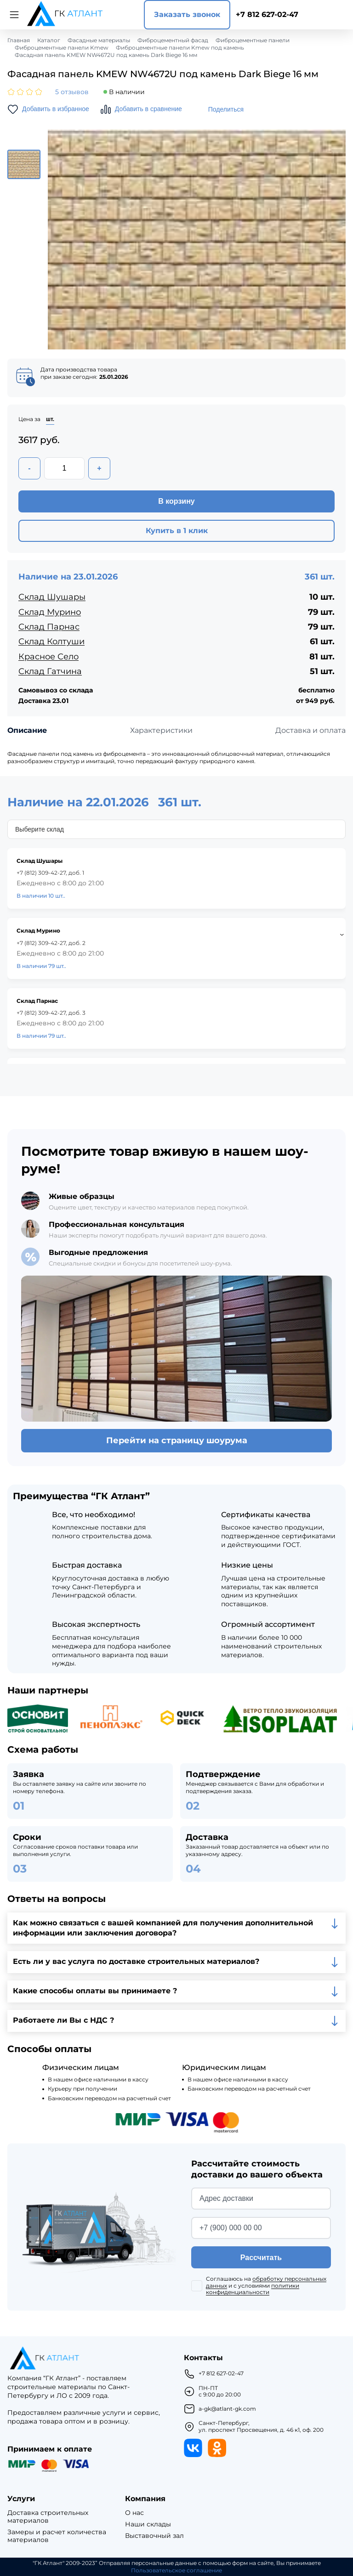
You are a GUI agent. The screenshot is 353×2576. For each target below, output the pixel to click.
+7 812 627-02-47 (267, 14)
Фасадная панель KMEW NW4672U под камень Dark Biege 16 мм (106, 55)
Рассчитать (261, 2257)
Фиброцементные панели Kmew (61, 48)
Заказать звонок (187, 14)
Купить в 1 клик (177, 530)
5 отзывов (72, 92)
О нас (134, 2513)
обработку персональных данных (266, 2282)
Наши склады (148, 2524)
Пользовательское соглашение (176, 2570)
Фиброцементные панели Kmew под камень (180, 48)
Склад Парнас (49, 627)
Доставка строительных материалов (47, 2517)
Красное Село (48, 657)
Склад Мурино (49, 612)
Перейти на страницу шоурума (176, 1440)
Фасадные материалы (99, 40)
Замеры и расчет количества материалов (56, 2536)
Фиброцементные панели (253, 40)
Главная (18, 40)
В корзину (176, 501)
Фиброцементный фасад (172, 40)
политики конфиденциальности (252, 2288)
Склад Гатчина (50, 671)
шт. (50, 419)
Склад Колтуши (51, 641)
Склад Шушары (51, 597)
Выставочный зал (154, 2536)
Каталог (48, 40)
